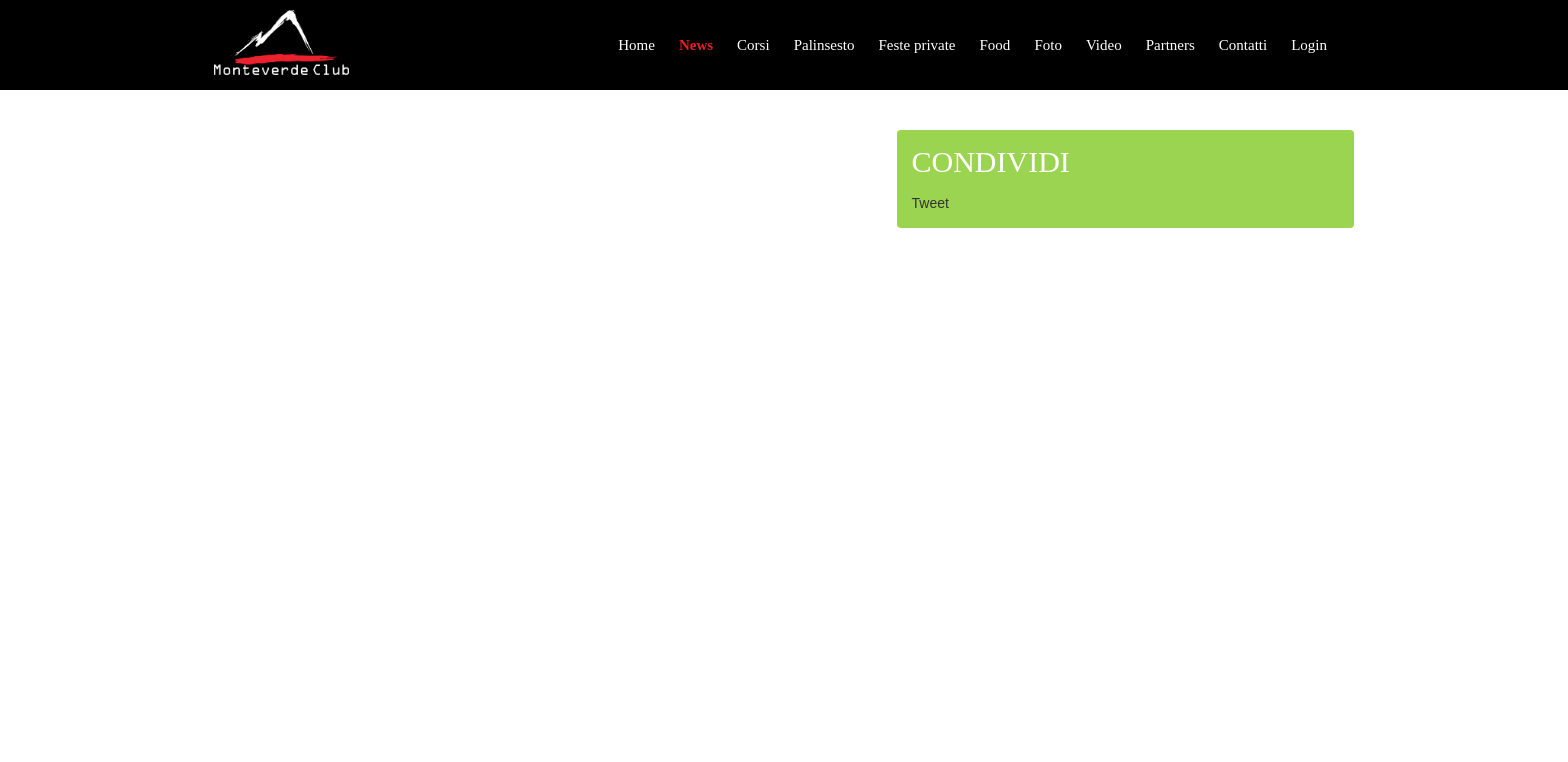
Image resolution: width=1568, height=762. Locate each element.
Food (995, 45)
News (696, 45)
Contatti (1243, 45)
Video (1104, 45)
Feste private (916, 45)
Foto (1048, 45)
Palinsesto (824, 45)
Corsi (753, 45)
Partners (1170, 45)
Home (636, 45)
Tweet (930, 203)
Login (1309, 45)
